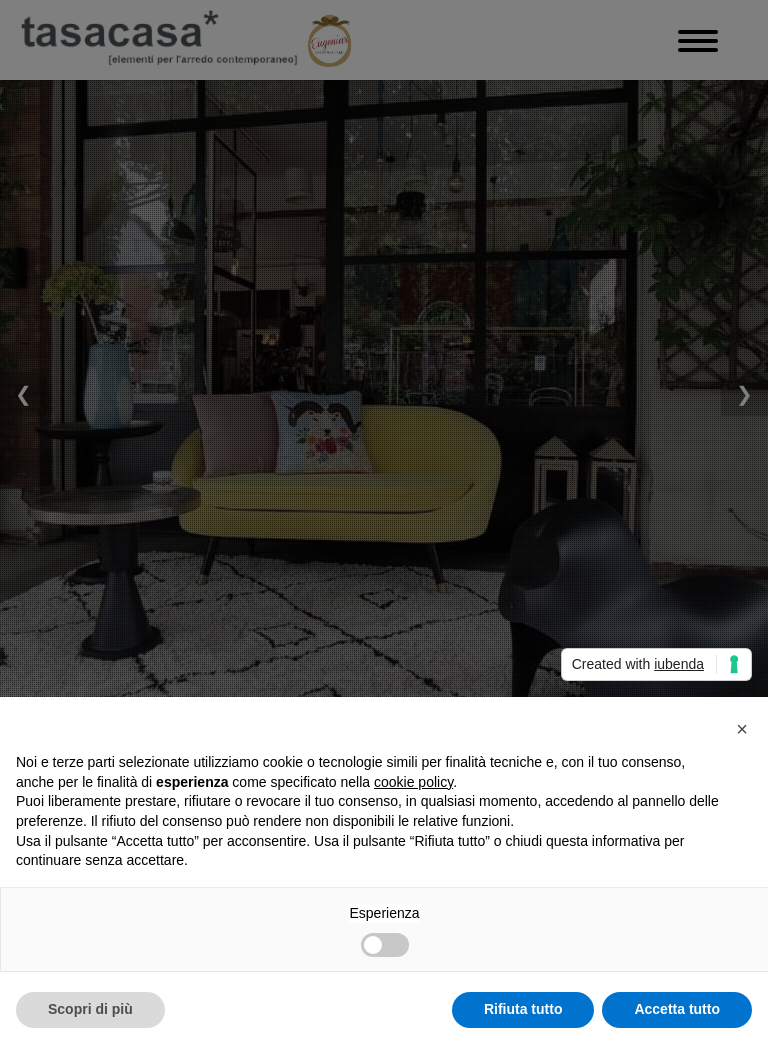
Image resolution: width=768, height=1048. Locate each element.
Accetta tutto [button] (677, 1009)
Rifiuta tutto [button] (523, 1009)
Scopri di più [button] (90, 1009)
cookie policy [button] (413, 782)
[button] (742, 729)
